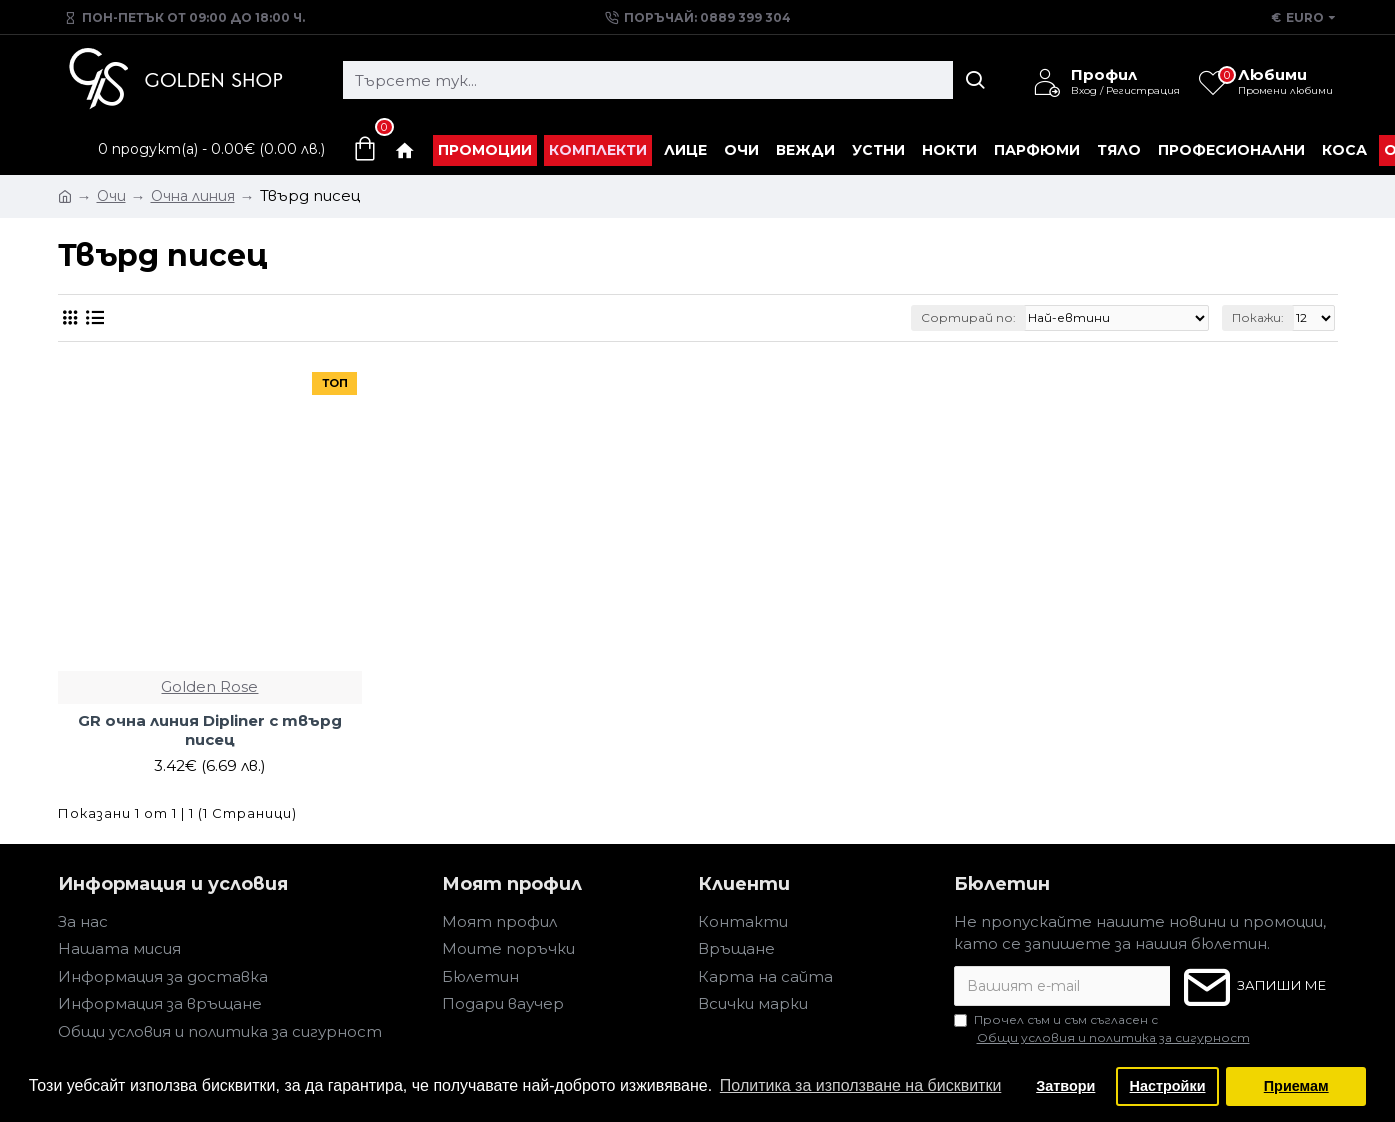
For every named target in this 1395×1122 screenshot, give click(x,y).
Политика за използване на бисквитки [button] (861, 1085)
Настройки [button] (1168, 1086)
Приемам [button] (1296, 1086)
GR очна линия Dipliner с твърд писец (210, 730)
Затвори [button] (1065, 1086)
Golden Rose (209, 686)
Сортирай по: (968, 317)
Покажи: (1258, 317)
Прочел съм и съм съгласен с (1103, 1029)
